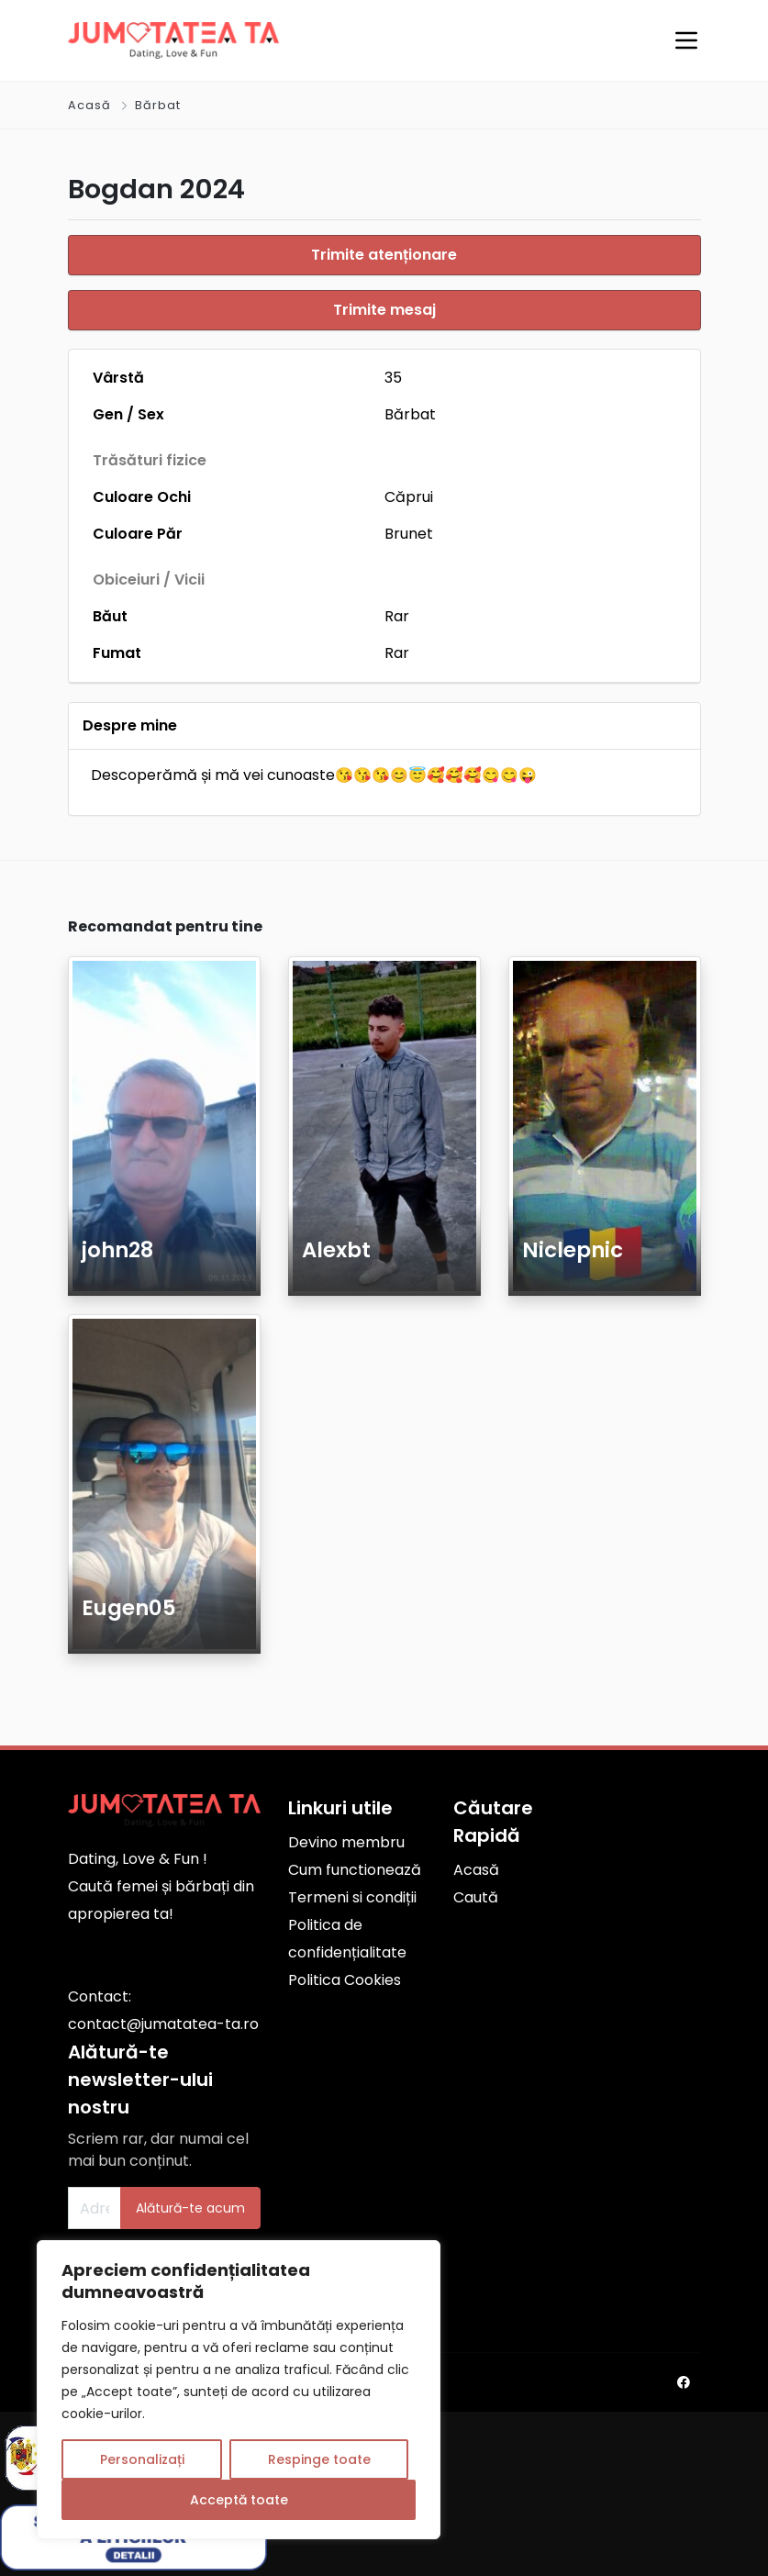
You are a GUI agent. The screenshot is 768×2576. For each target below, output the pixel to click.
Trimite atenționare (384, 253)
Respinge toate (319, 2459)
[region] (238, 2389)
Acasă (89, 105)
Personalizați (142, 2459)
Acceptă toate (239, 2500)
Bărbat (158, 105)
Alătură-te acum (190, 2204)
